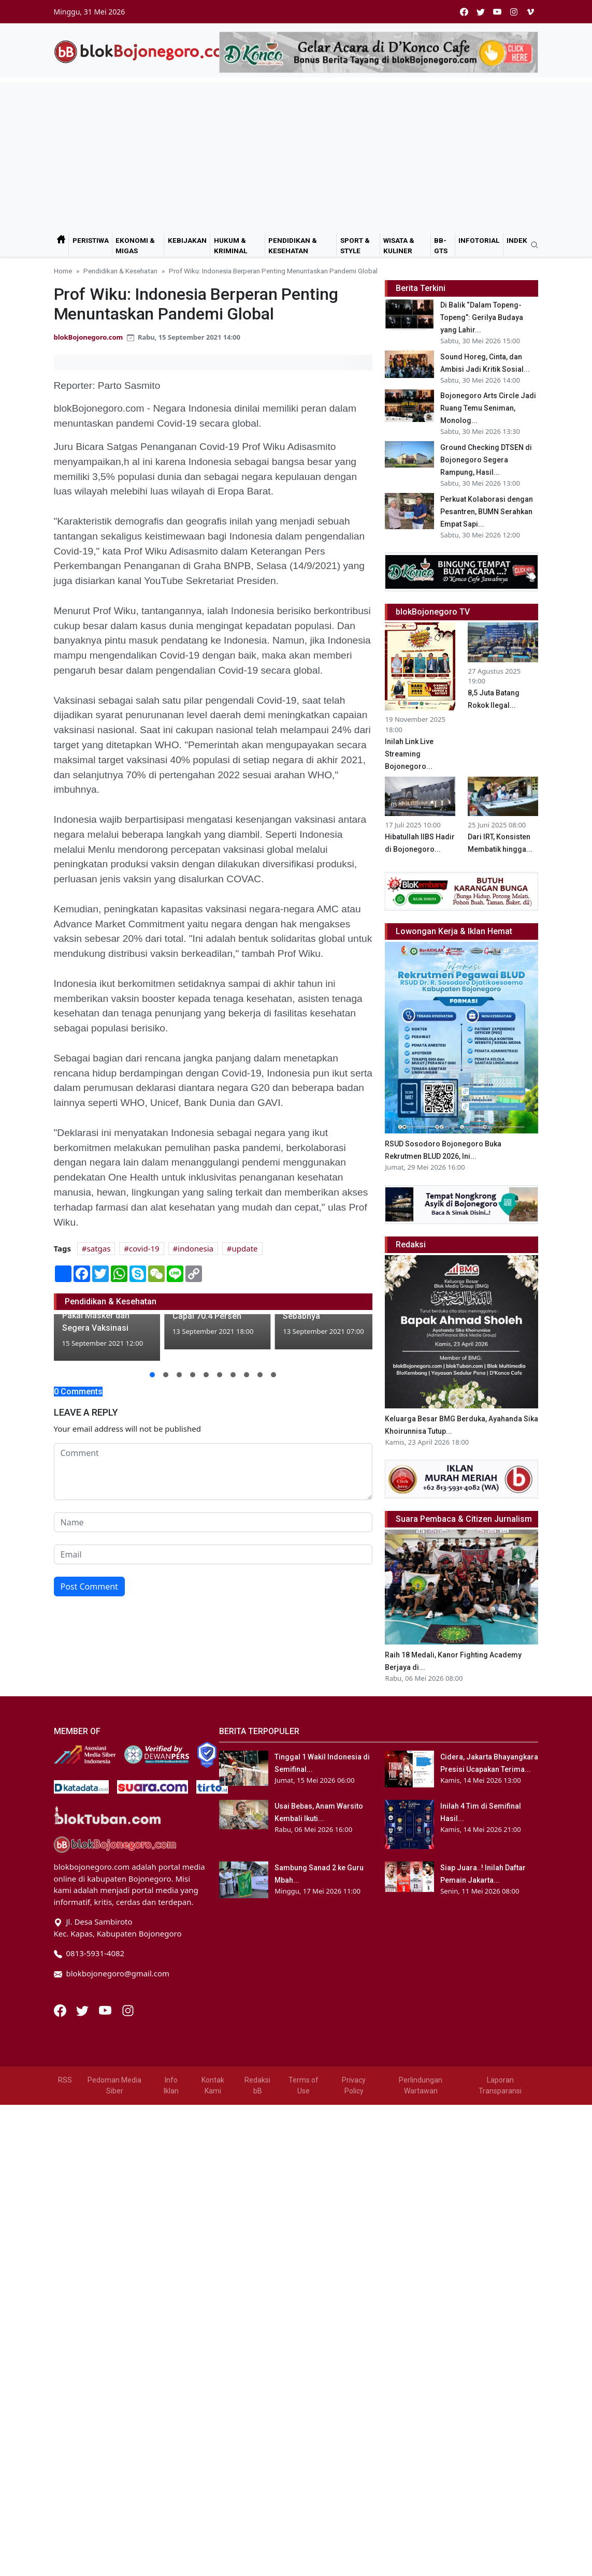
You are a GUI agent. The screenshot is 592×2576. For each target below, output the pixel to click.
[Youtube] (106, 2009)
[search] (531, 245)
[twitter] (480, 11)
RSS (65, 2080)
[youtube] (497, 11)
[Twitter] (83, 2009)
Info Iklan (171, 2085)
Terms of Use (303, 2085)
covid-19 (144, 1248)
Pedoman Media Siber (114, 2085)
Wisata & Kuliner (398, 245)
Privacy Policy (354, 2085)
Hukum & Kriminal (230, 245)
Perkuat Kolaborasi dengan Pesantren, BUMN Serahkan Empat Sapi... (486, 511)
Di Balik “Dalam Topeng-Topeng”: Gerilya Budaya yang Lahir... (481, 317)
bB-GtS (440, 245)
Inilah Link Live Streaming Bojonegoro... (409, 753)
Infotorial (478, 240)
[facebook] (464, 11)
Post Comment (89, 1586)
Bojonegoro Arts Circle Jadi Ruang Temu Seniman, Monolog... (488, 408)
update (245, 1248)
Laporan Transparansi (500, 2085)
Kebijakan (187, 240)
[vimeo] (530, 11)
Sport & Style (355, 245)
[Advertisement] (296, 154)
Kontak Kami (212, 2085)
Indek (517, 240)
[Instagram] (128, 2009)
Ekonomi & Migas (135, 245)
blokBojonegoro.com (88, 337)
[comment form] (213, 1471)
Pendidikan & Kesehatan (292, 245)
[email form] (213, 1554)
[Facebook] (61, 2009)
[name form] (213, 1522)
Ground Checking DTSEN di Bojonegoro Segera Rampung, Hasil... (486, 459)
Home (63, 271)
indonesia (195, 1248)
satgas (99, 1248)
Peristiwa (91, 240)
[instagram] (514, 11)
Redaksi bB (257, 2085)
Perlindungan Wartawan (420, 2085)
